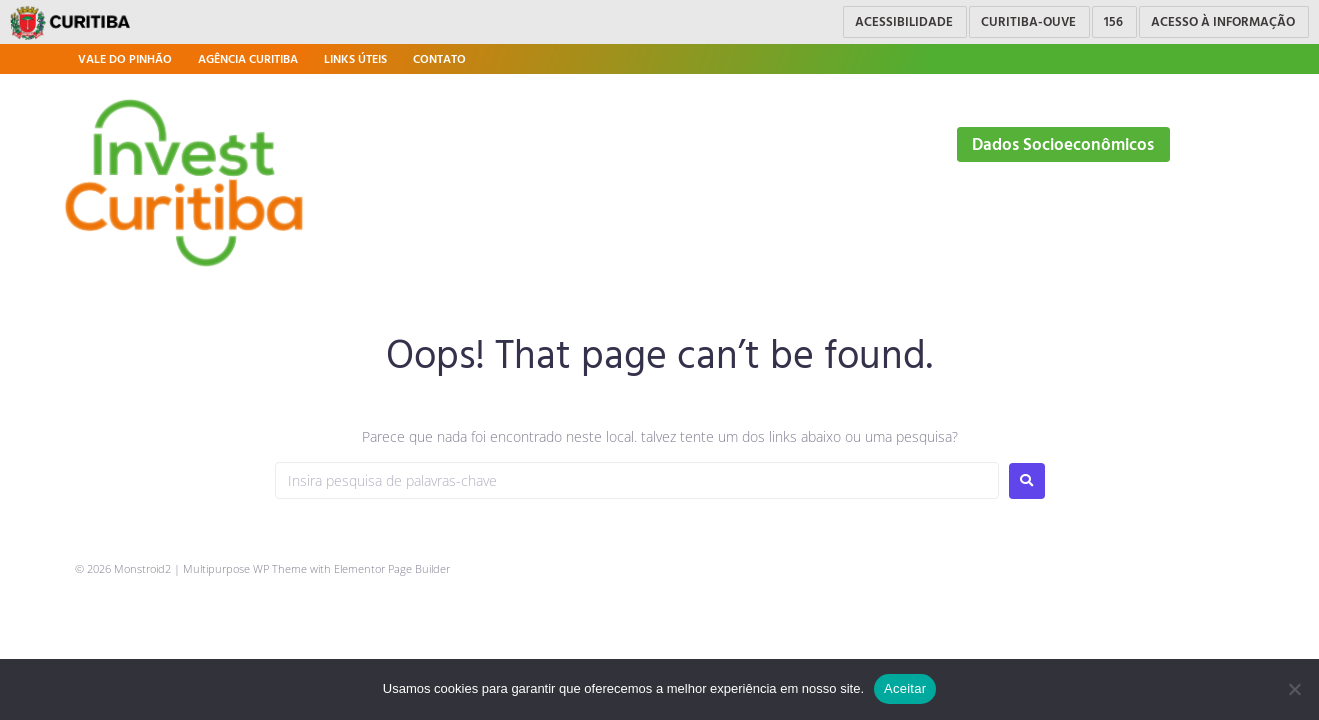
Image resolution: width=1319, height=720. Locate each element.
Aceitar (905, 688)
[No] (1294, 689)
